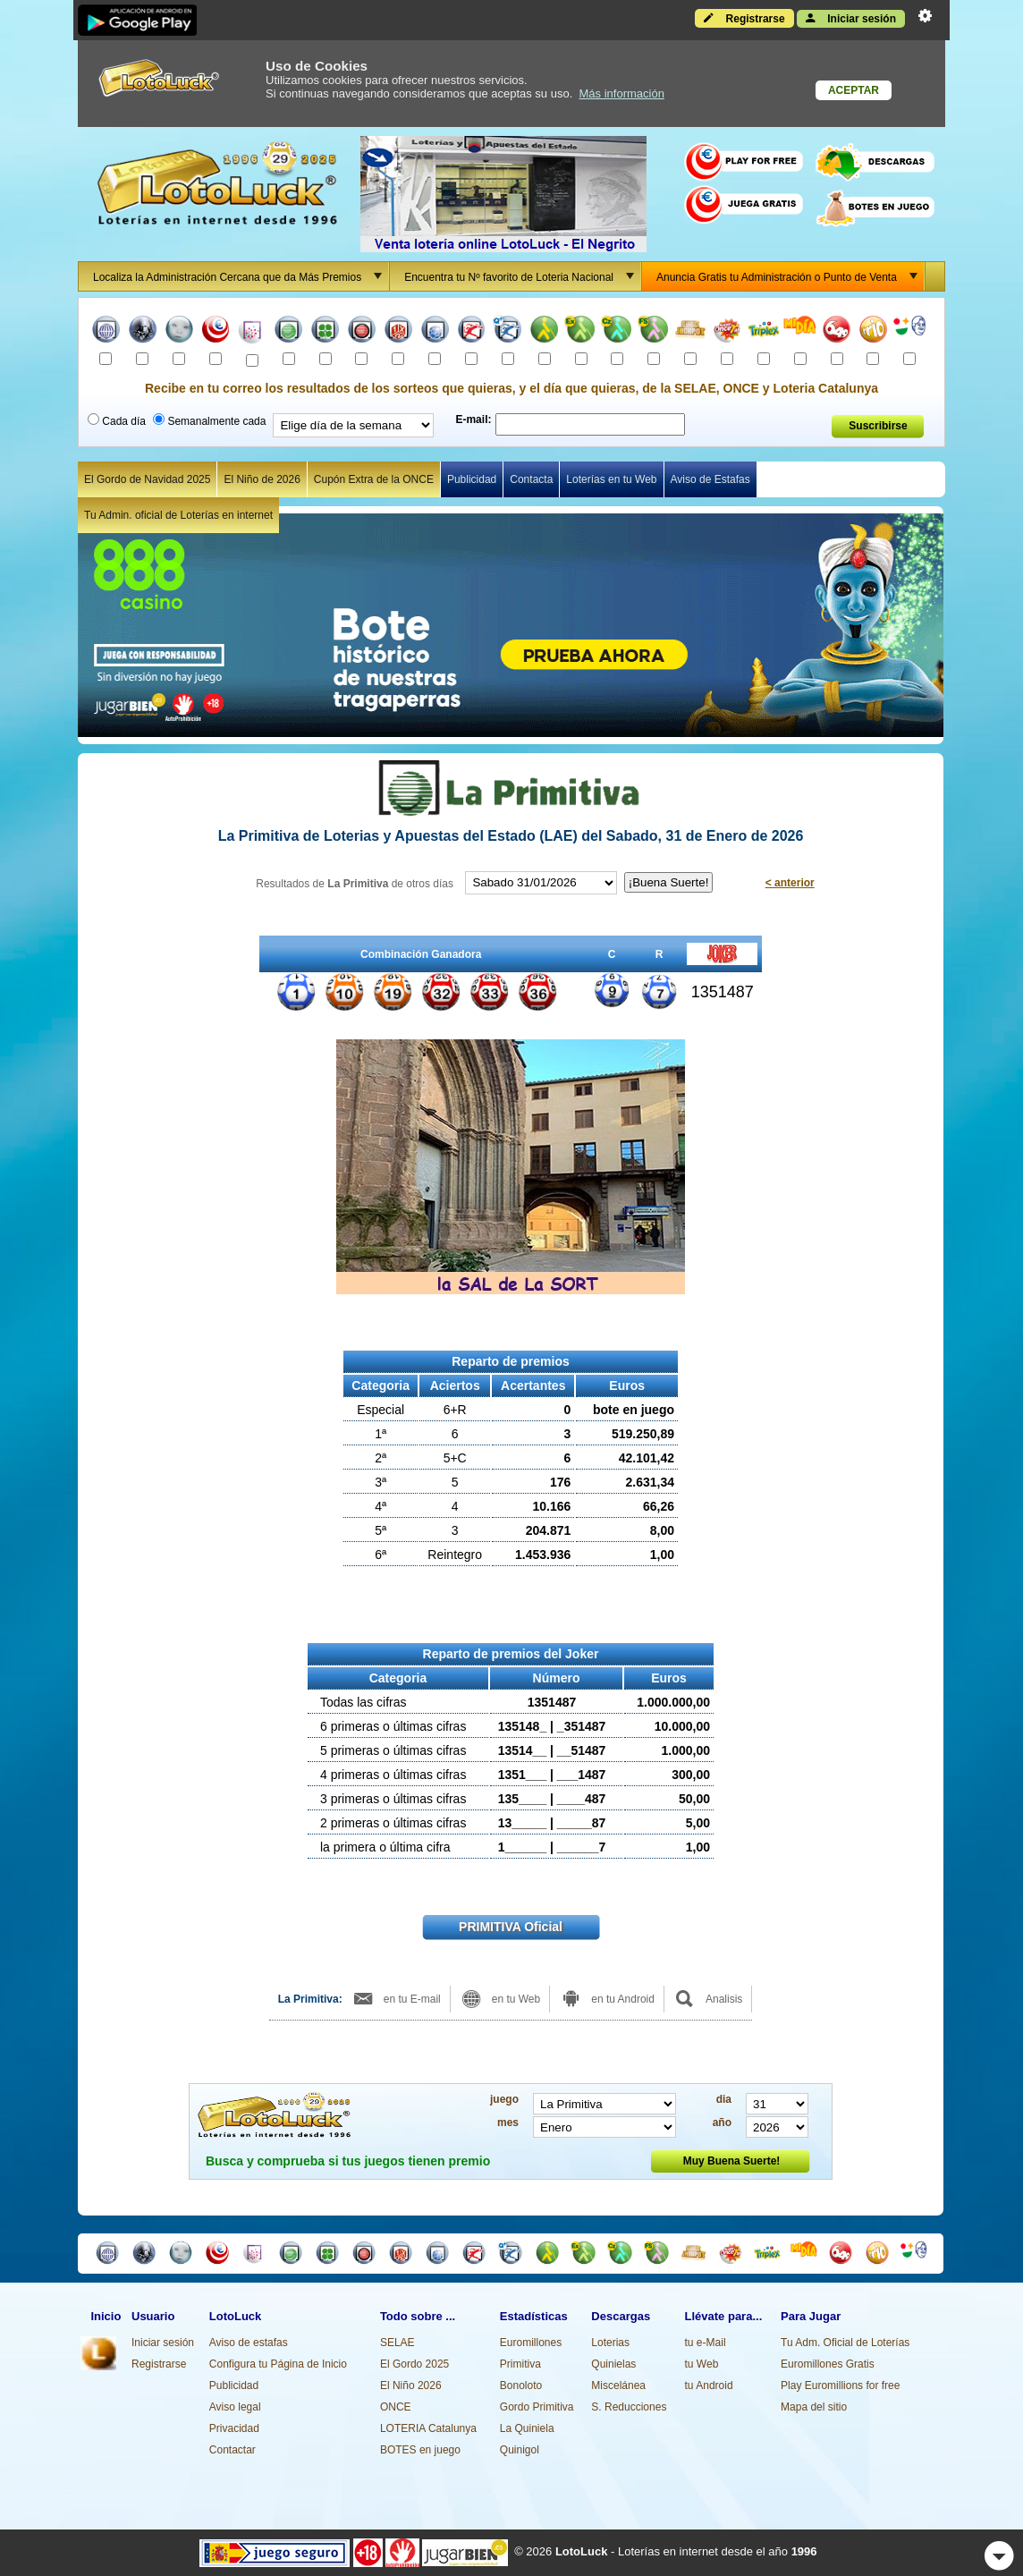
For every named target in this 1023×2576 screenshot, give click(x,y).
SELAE (397, 2342)
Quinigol (519, 2450)
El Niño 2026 (411, 2385)
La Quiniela (527, 2428)
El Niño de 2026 (262, 479)
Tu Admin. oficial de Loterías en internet (178, 515)
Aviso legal (235, 2407)
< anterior (790, 883)
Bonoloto (521, 2385)
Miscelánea (618, 2385)
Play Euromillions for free (840, 2385)
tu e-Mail (705, 2342)
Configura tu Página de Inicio (278, 2364)
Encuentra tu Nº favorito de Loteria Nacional (522, 276)
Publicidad (471, 479)
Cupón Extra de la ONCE (374, 479)
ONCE (395, 2407)
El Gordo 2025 (414, 2364)
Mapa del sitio (814, 2407)
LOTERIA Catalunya (428, 2428)
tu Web (702, 2364)
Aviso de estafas (248, 2342)
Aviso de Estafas (710, 479)
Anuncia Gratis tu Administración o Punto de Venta (790, 276)
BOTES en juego (420, 2450)
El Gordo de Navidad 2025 (147, 479)
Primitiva (520, 2364)
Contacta (531, 479)
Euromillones (531, 2342)
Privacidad (234, 2428)
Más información (621, 93)
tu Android (709, 2385)
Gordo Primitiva (537, 2407)
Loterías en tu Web (611, 479)
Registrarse (744, 18)
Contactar (232, 2450)
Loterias (610, 2342)
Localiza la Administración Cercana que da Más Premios (240, 276)
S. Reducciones (628, 2407)
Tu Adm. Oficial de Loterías (845, 2342)
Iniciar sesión (851, 18)
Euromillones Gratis (828, 2364)
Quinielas (613, 2364)
